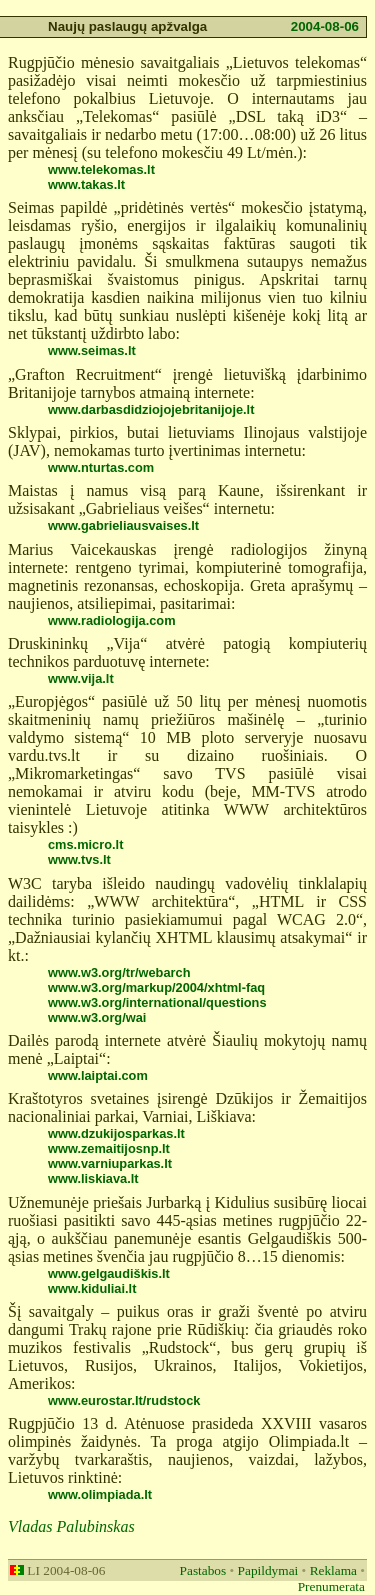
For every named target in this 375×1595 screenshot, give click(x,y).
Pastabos (203, 1570)
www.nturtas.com (101, 467)
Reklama (333, 1570)
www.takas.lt (86, 184)
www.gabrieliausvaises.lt (123, 525)
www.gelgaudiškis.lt (109, 1273)
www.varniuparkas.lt (110, 1163)
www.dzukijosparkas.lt (116, 1133)
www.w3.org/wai (97, 1017)
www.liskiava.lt (93, 1178)
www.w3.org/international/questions (157, 1002)
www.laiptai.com (98, 1075)
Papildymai (268, 1570)
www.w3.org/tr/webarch (119, 972)
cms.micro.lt (85, 844)
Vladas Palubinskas (71, 1526)
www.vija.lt (81, 678)
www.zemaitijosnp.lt (109, 1148)
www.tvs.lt (79, 859)
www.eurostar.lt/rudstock (124, 1400)
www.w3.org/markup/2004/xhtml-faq (156, 987)
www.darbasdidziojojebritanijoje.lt (151, 409)
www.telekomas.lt (101, 169)
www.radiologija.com (112, 620)
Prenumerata (331, 1586)
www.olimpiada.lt (100, 1494)
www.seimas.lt (92, 350)
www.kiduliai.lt (92, 1288)
